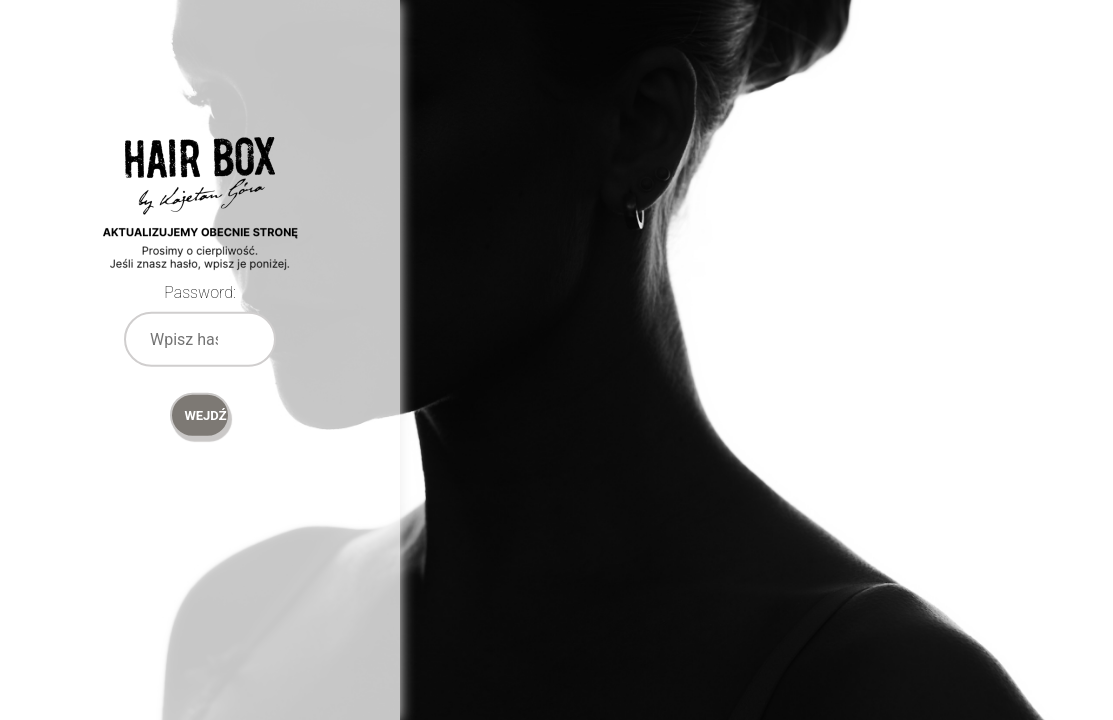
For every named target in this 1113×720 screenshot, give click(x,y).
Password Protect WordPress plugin (200, 230)
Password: (200, 292)
